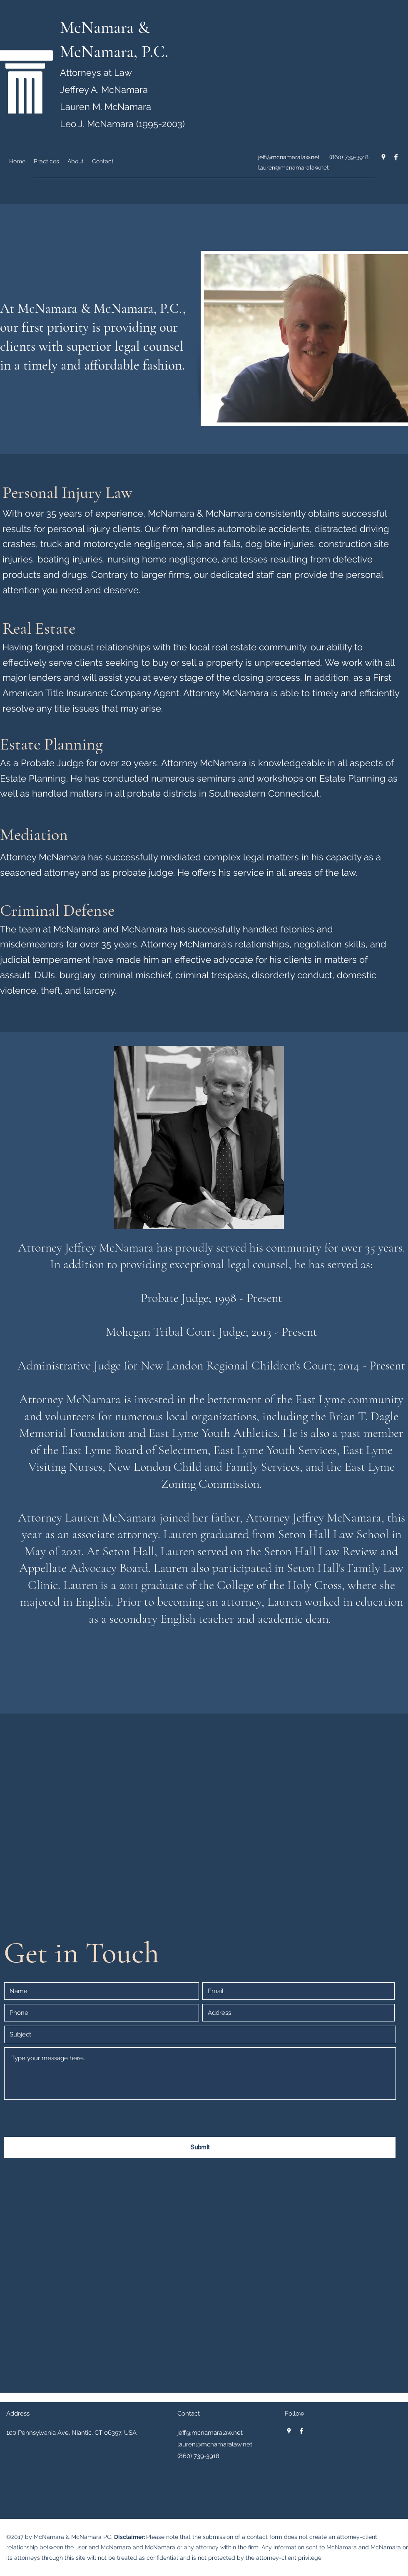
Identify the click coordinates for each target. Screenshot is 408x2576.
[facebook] (396, 157)
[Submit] (200, 2147)
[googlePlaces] (383, 157)
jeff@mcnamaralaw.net (289, 157)
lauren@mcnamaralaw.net (293, 167)
